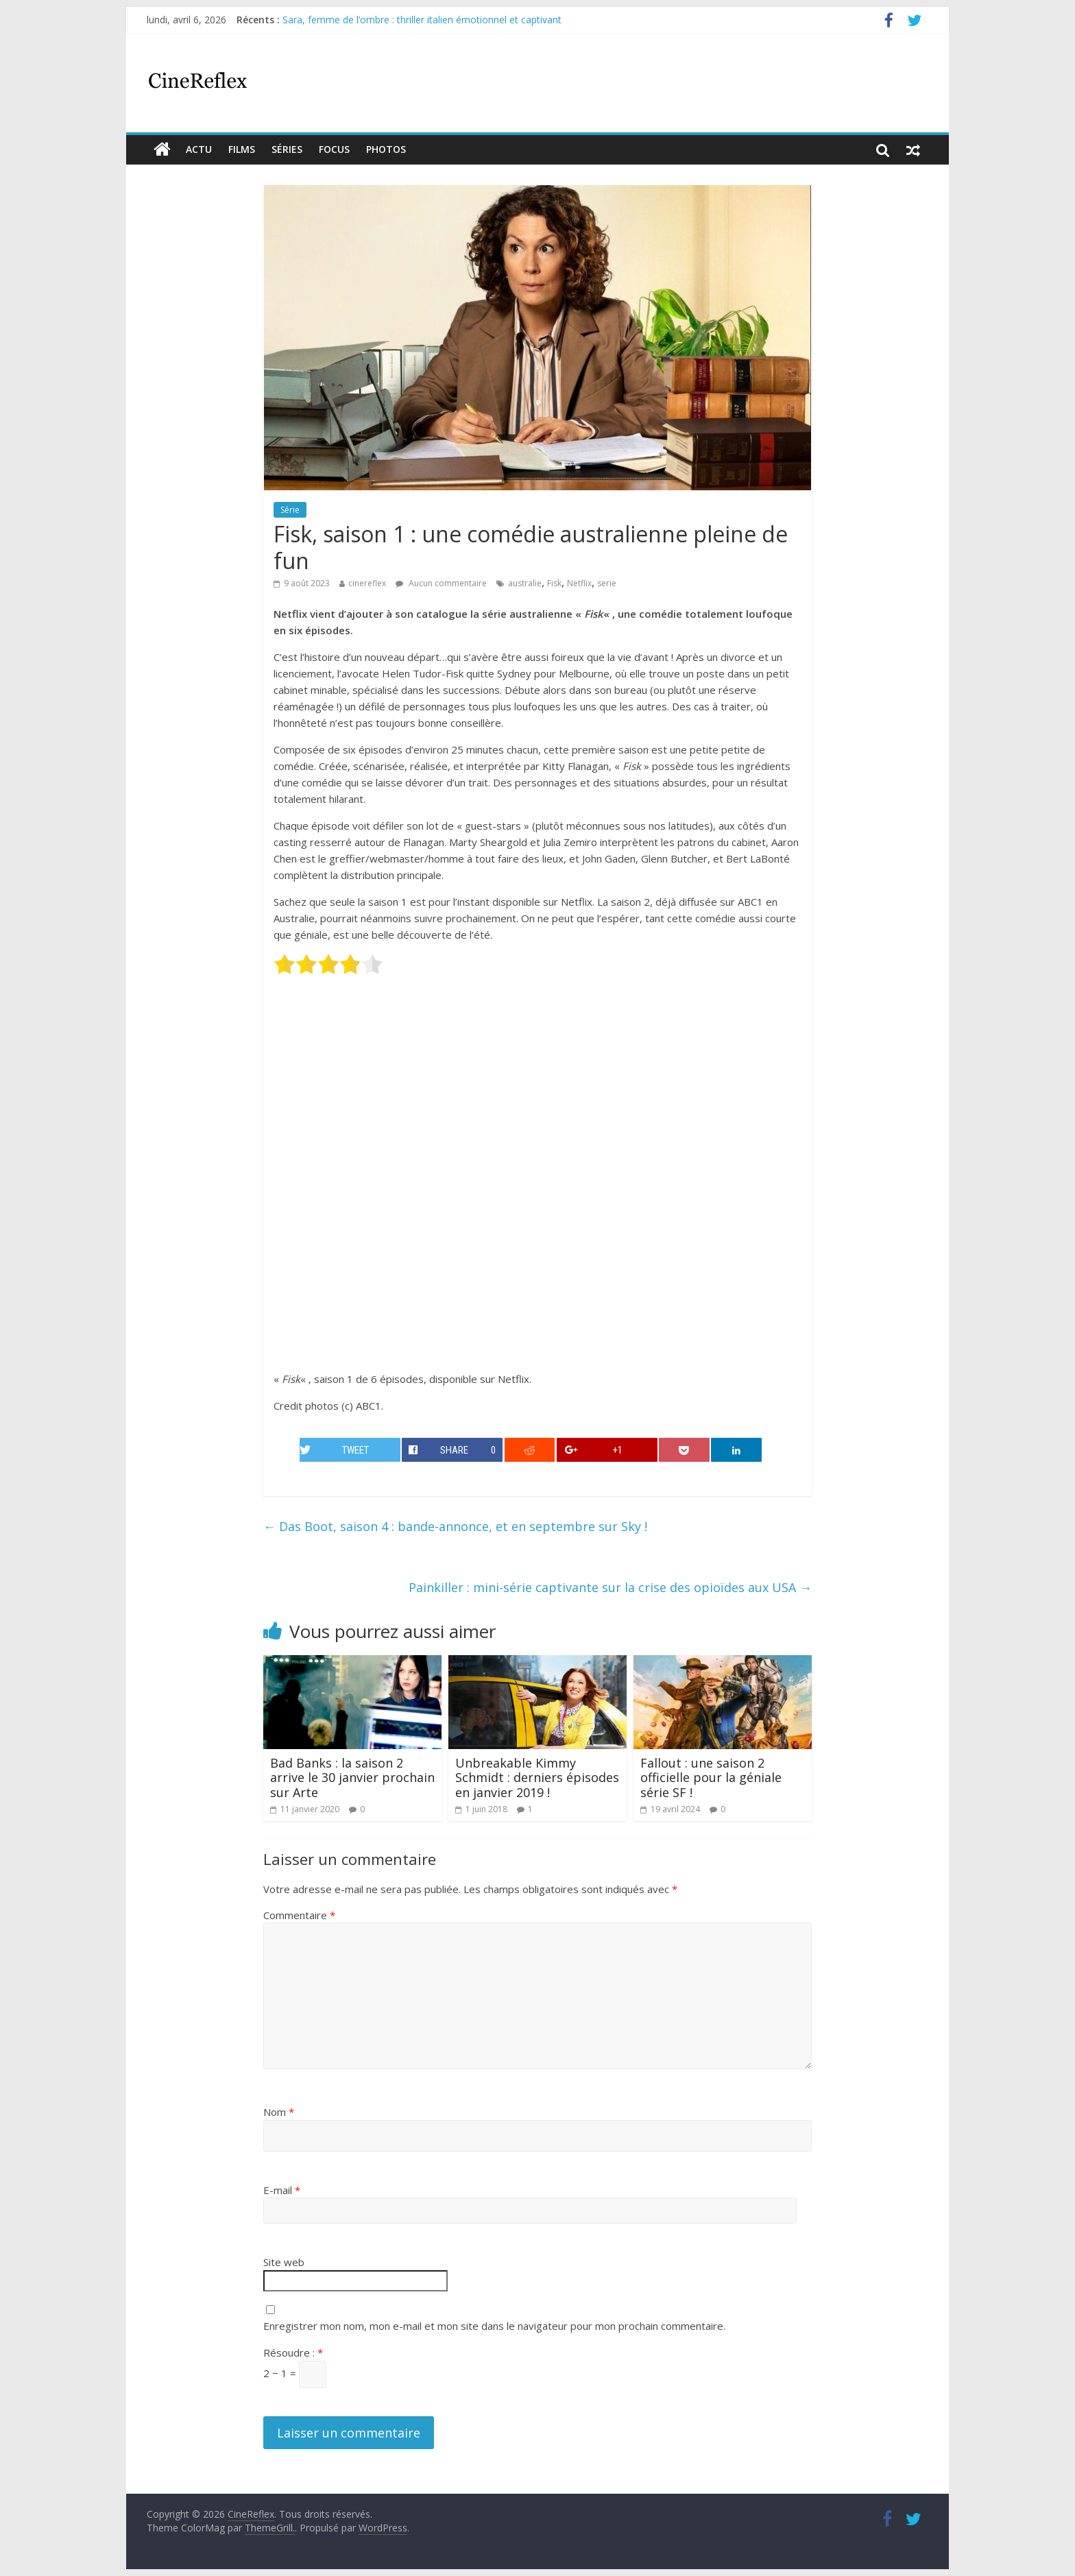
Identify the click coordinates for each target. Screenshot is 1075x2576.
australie (525, 583)
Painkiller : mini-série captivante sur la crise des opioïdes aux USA (610, 1587)
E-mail (281, 2190)
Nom (278, 2112)
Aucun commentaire (441, 583)
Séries (286, 149)
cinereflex (367, 583)
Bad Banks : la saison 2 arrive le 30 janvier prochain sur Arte (352, 1778)
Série (290, 510)
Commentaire (299, 1915)
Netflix (579, 583)
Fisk (554, 583)
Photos (386, 149)
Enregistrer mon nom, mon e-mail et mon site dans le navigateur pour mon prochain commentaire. (494, 2326)
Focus (334, 149)
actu (199, 149)
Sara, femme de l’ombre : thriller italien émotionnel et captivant (421, 19)
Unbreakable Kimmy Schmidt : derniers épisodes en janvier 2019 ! (537, 1778)
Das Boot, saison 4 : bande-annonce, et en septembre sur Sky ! (455, 1526)
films (241, 149)
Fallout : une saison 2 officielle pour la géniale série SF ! (711, 1778)
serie (606, 583)
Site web (283, 2262)
